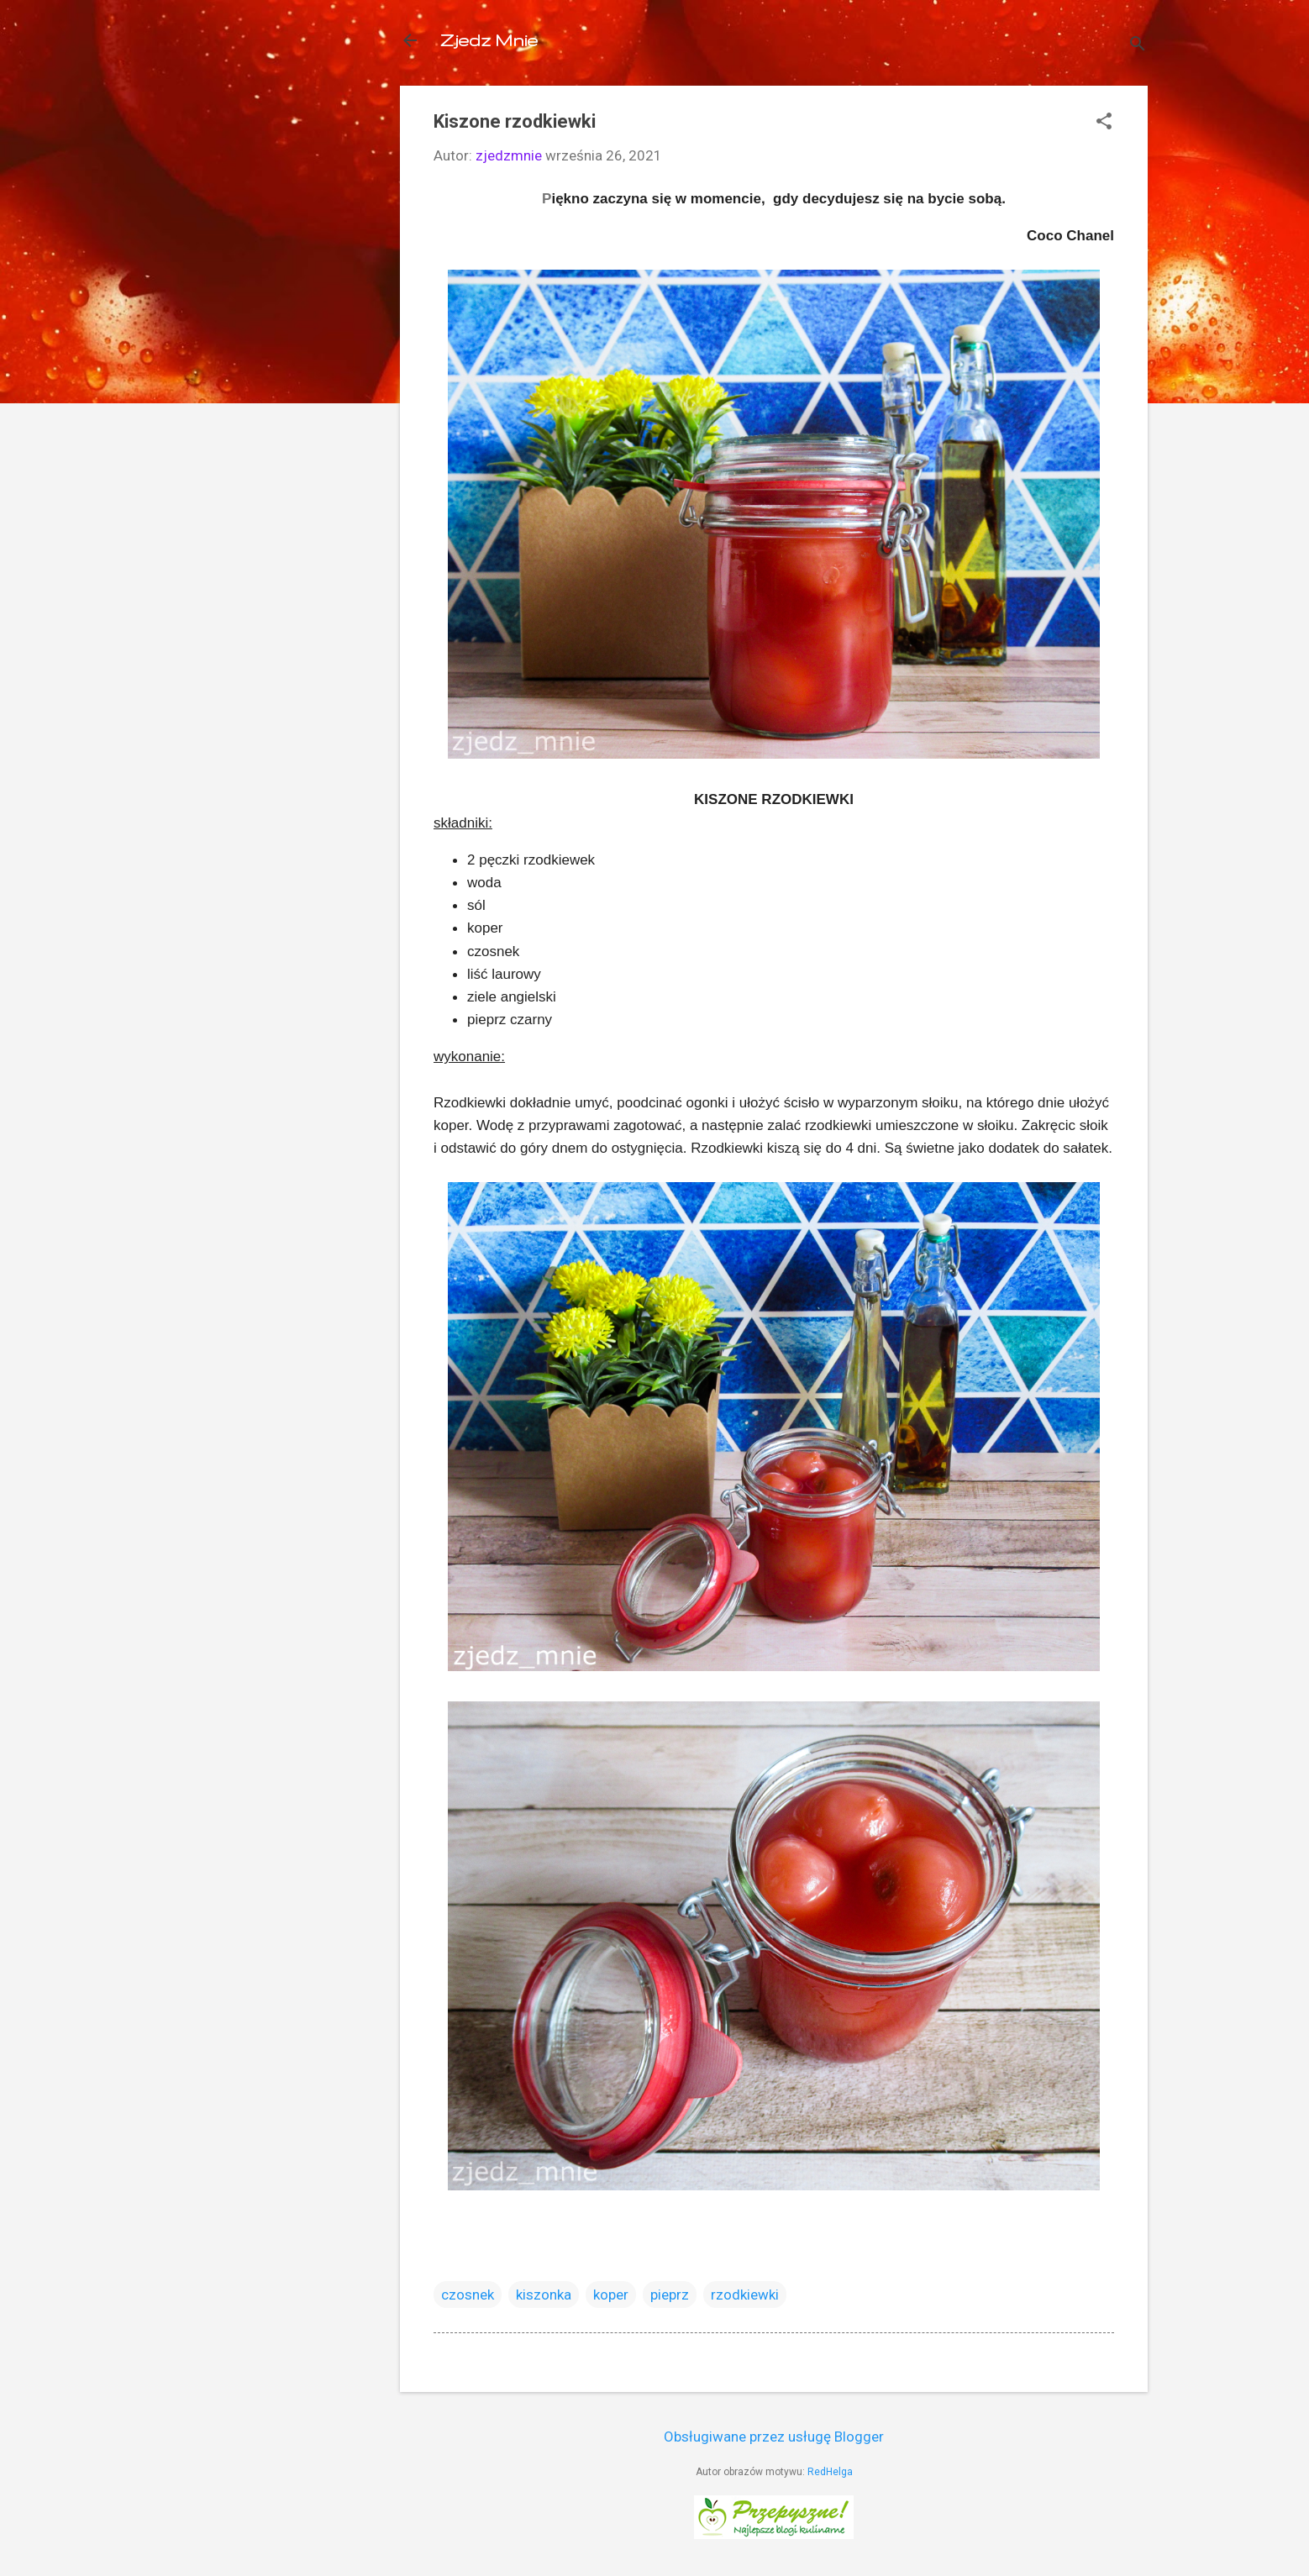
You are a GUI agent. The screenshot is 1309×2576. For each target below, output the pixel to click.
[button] (1104, 123)
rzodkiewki (745, 2294)
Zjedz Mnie (489, 40)
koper (610, 2294)
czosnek (467, 2294)
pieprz (669, 2294)
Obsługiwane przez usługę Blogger (774, 2436)
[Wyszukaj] (1138, 45)
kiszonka (543, 2294)
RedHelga (830, 2472)
